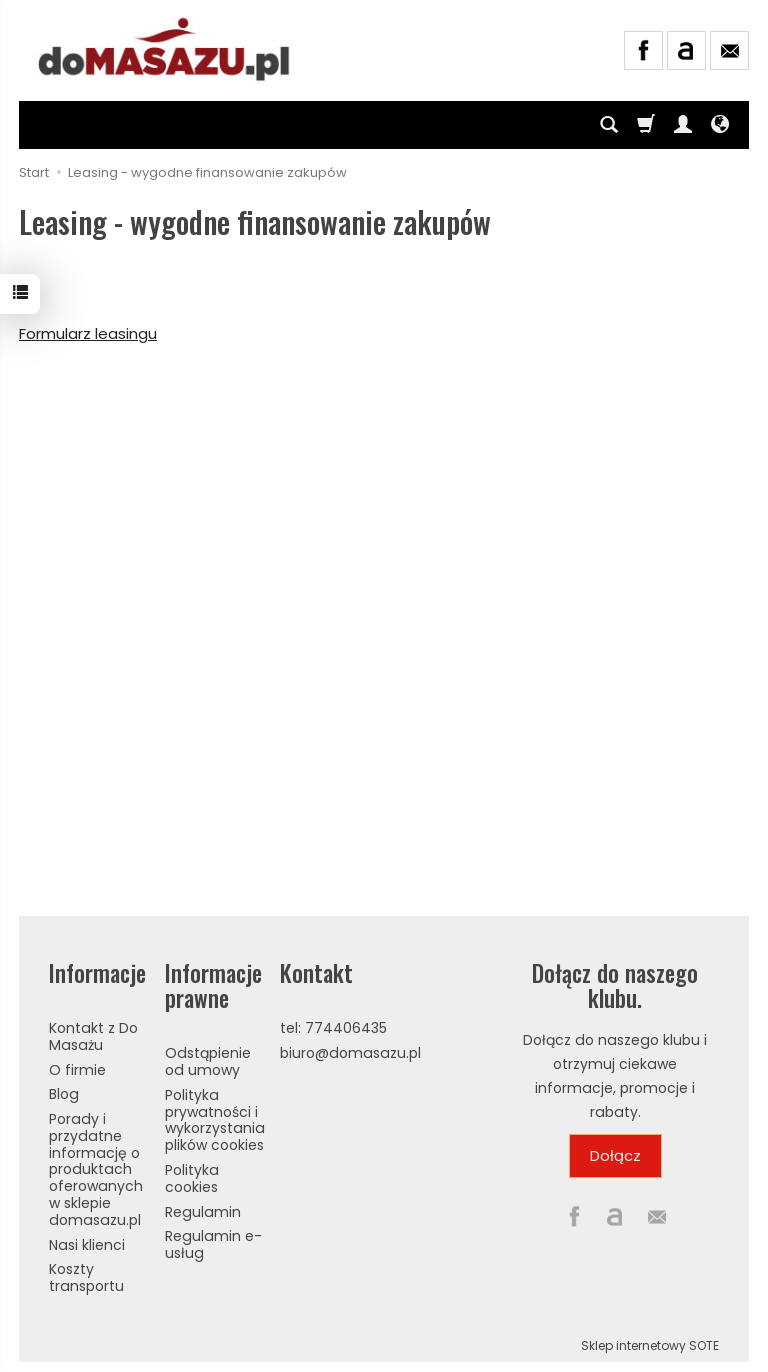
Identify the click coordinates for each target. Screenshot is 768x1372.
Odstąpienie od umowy (208, 1061)
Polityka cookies (192, 1178)
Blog (64, 1094)
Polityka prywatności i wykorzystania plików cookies (215, 1120)
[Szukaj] (609, 125)
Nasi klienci (87, 1245)
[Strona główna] (165, 48)
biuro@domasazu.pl (350, 1053)
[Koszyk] (646, 125)
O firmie (77, 1070)
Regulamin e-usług (213, 1244)
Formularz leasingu (88, 333)
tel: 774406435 (333, 1028)
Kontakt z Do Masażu (93, 1036)
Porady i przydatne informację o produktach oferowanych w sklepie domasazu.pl (96, 1169)
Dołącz (615, 1155)
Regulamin (203, 1212)
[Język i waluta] (720, 125)
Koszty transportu (86, 1277)
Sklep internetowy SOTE (650, 1345)
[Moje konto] (683, 125)
